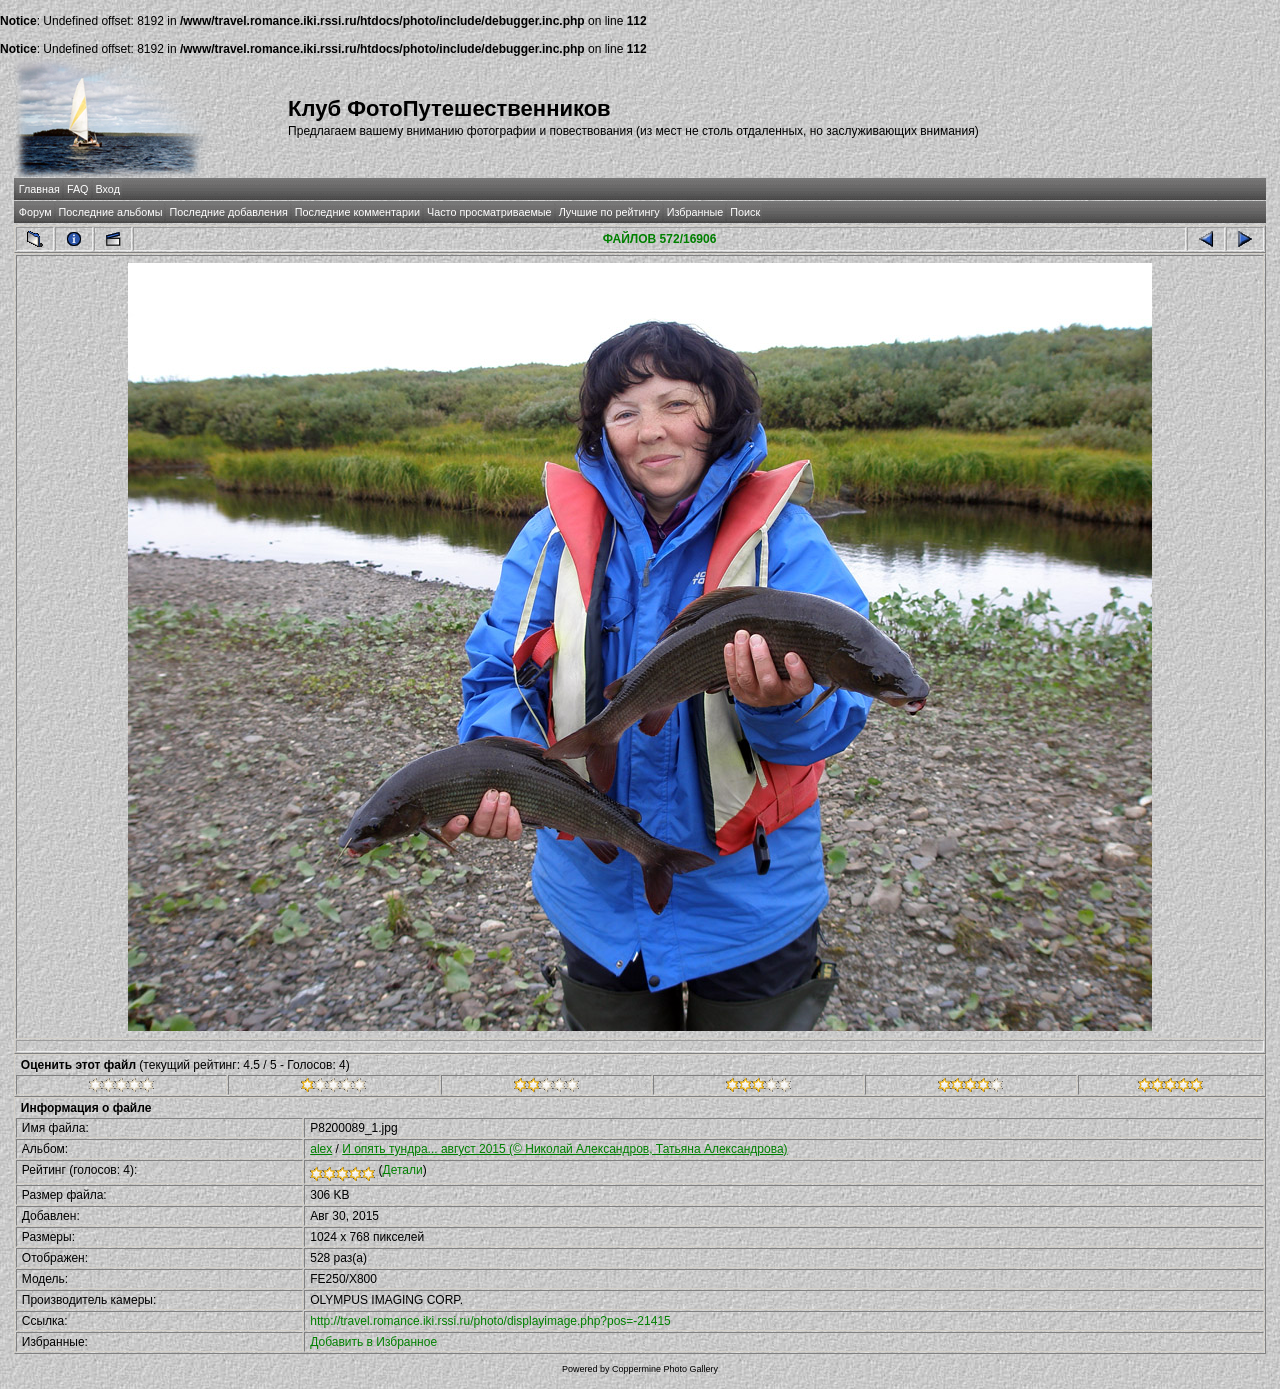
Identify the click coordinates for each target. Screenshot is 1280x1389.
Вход (108, 189)
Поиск (745, 212)
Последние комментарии (357, 212)
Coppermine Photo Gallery (665, 1369)
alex (321, 1149)
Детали (403, 1170)
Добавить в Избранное (373, 1342)
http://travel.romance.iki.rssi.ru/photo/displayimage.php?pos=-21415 (490, 1321)
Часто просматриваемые (489, 212)
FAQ (78, 189)
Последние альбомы (111, 212)
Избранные (695, 212)
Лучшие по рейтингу (609, 212)
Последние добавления (228, 212)
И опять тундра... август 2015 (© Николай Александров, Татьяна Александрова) (564, 1149)
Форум (35, 212)
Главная (39, 189)
